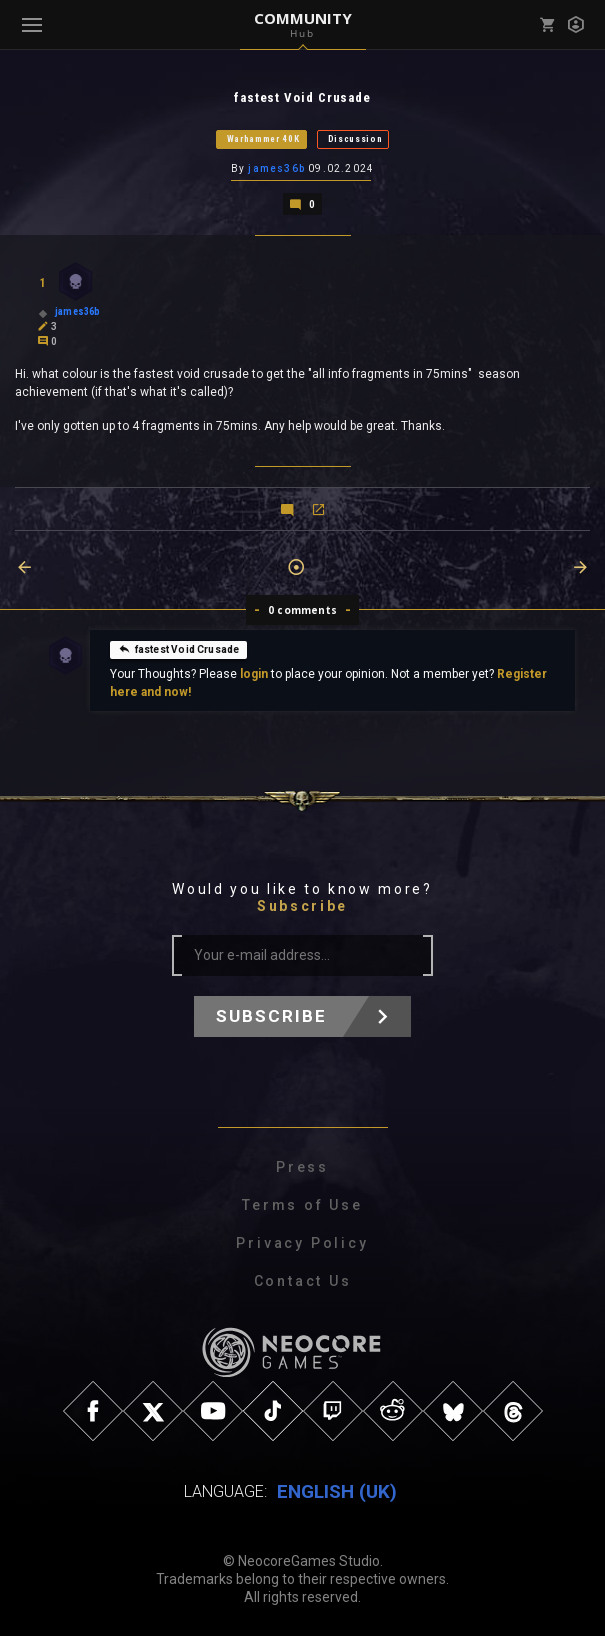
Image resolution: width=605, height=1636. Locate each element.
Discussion (355, 139)
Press (302, 1167)
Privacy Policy (302, 1243)
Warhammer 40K (263, 139)
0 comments (302, 610)
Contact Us (303, 1281)
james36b (276, 168)
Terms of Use (302, 1205)
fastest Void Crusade (179, 649)
